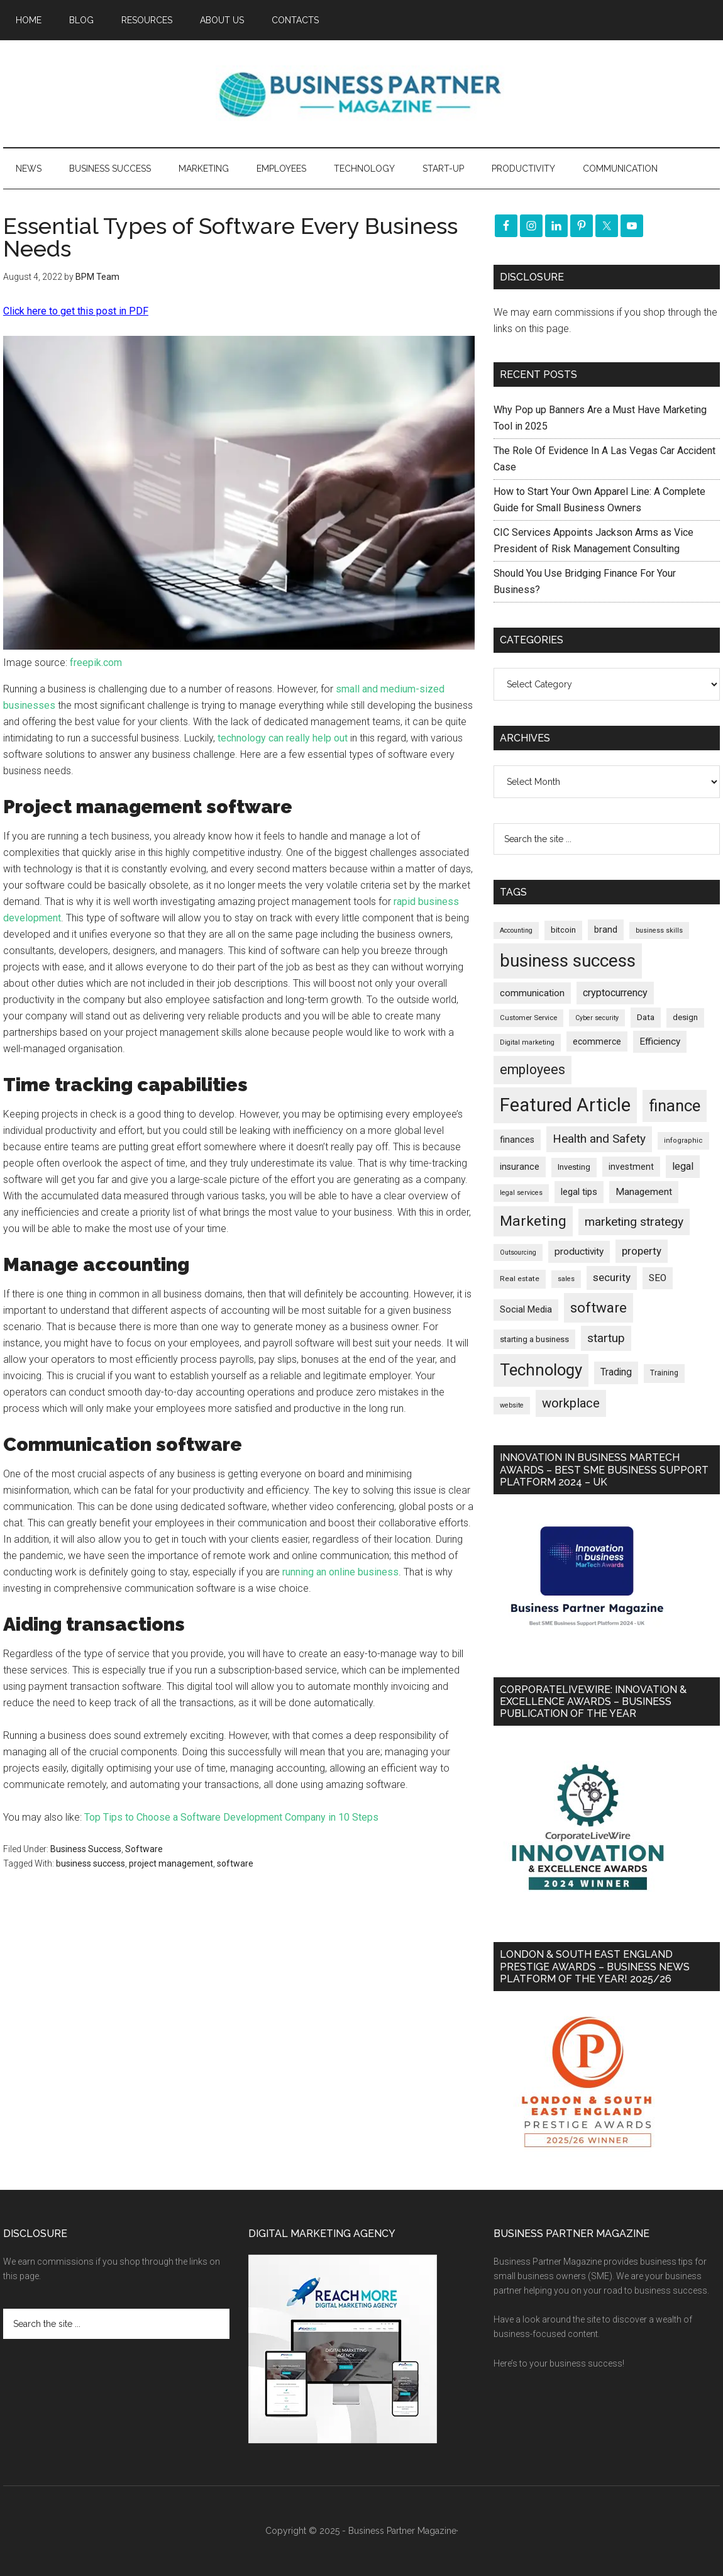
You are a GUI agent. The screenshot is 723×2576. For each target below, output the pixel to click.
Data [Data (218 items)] (645, 1017)
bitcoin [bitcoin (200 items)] (563, 930)
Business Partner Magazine (361, 93)
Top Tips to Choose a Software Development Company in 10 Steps (231, 1817)
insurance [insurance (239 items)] (519, 1167)
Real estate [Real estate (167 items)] (519, 1278)
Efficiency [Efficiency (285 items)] (659, 1041)
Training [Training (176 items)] (664, 1372)
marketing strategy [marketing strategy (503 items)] (634, 1221)
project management (171, 1863)
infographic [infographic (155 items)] (683, 1140)
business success (90, 1863)
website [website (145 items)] (512, 1405)
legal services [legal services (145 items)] (521, 1193)
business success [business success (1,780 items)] (568, 960)
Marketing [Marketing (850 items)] (533, 1221)
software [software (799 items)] (598, 1307)
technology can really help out (283, 738)
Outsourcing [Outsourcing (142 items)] (518, 1252)
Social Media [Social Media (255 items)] (526, 1309)
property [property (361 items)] (641, 1251)
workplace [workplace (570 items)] (571, 1403)
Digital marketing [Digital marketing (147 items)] (527, 1042)
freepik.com (96, 663)
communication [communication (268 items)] (532, 993)
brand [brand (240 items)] (605, 929)
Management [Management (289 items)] (643, 1191)
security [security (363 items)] (612, 1277)
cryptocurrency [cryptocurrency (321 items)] (615, 993)
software (235, 1863)
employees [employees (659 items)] (532, 1069)
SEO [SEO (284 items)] (657, 1278)
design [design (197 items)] (685, 1017)
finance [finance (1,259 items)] (674, 1105)
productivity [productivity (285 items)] (579, 1251)
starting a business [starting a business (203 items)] (534, 1339)
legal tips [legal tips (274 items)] (579, 1191)
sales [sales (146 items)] (566, 1279)
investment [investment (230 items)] (631, 1167)
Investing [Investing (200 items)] (574, 1167)
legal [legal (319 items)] (682, 1166)
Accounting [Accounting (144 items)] (516, 930)
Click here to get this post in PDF (75, 311)
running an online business (340, 1572)
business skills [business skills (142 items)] (659, 930)
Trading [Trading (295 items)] (616, 1372)
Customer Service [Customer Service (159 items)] (528, 1018)
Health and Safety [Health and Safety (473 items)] (599, 1138)
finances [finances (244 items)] (517, 1140)
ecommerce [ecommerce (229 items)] (597, 1041)
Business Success (85, 1849)
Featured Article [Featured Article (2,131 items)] (565, 1105)
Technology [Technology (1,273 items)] (541, 1369)
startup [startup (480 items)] (606, 1338)
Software (144, 1849)
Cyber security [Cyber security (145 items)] (597, 1018)
